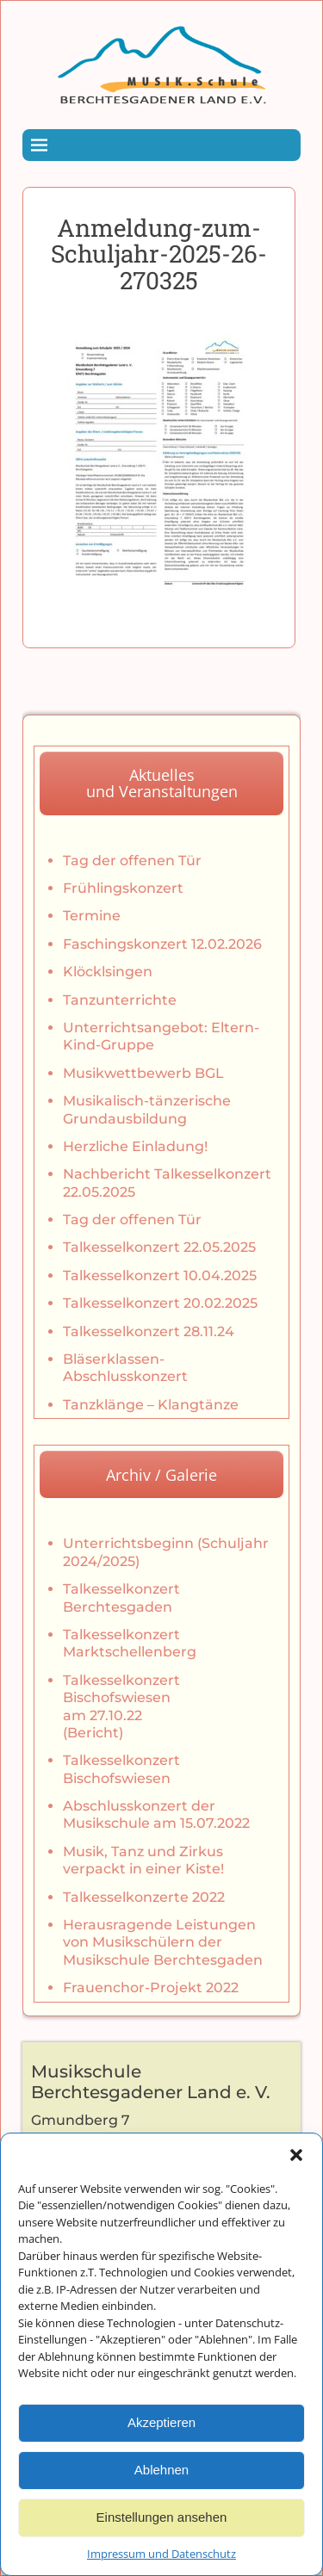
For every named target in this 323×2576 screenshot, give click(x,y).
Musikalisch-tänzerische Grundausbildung (147, 1109)
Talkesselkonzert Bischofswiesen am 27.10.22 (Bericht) (121, 1706)
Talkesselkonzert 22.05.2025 (159, 1247)
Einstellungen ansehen (161, 2543)
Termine (92, 915)
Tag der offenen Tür (132, 860)
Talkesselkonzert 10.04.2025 (160, 1275)
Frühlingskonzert (123, 888)
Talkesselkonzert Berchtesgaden (121, 1597)
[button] (296, 2180)
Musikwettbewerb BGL (143, 1073)
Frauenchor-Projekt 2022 (151, 1987)
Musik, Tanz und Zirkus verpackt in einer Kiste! (143, 1860)
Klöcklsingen (107, 971)
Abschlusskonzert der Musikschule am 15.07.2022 (156, 1814)
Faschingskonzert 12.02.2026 (162, 944)
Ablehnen (161, 2495)
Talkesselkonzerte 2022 (144, 1897)
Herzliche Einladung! (135, 1146)
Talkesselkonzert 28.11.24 (148, 1331)
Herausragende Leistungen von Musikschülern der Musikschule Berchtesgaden (163, 1942)
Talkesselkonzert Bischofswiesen (121, 1769)
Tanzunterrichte (120, 1000)
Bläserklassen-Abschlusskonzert (125, 1367)
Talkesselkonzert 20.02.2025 (160, 1303)
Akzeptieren (161, 2448)
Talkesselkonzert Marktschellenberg (129, 1643)
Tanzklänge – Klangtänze (151, 1404)
